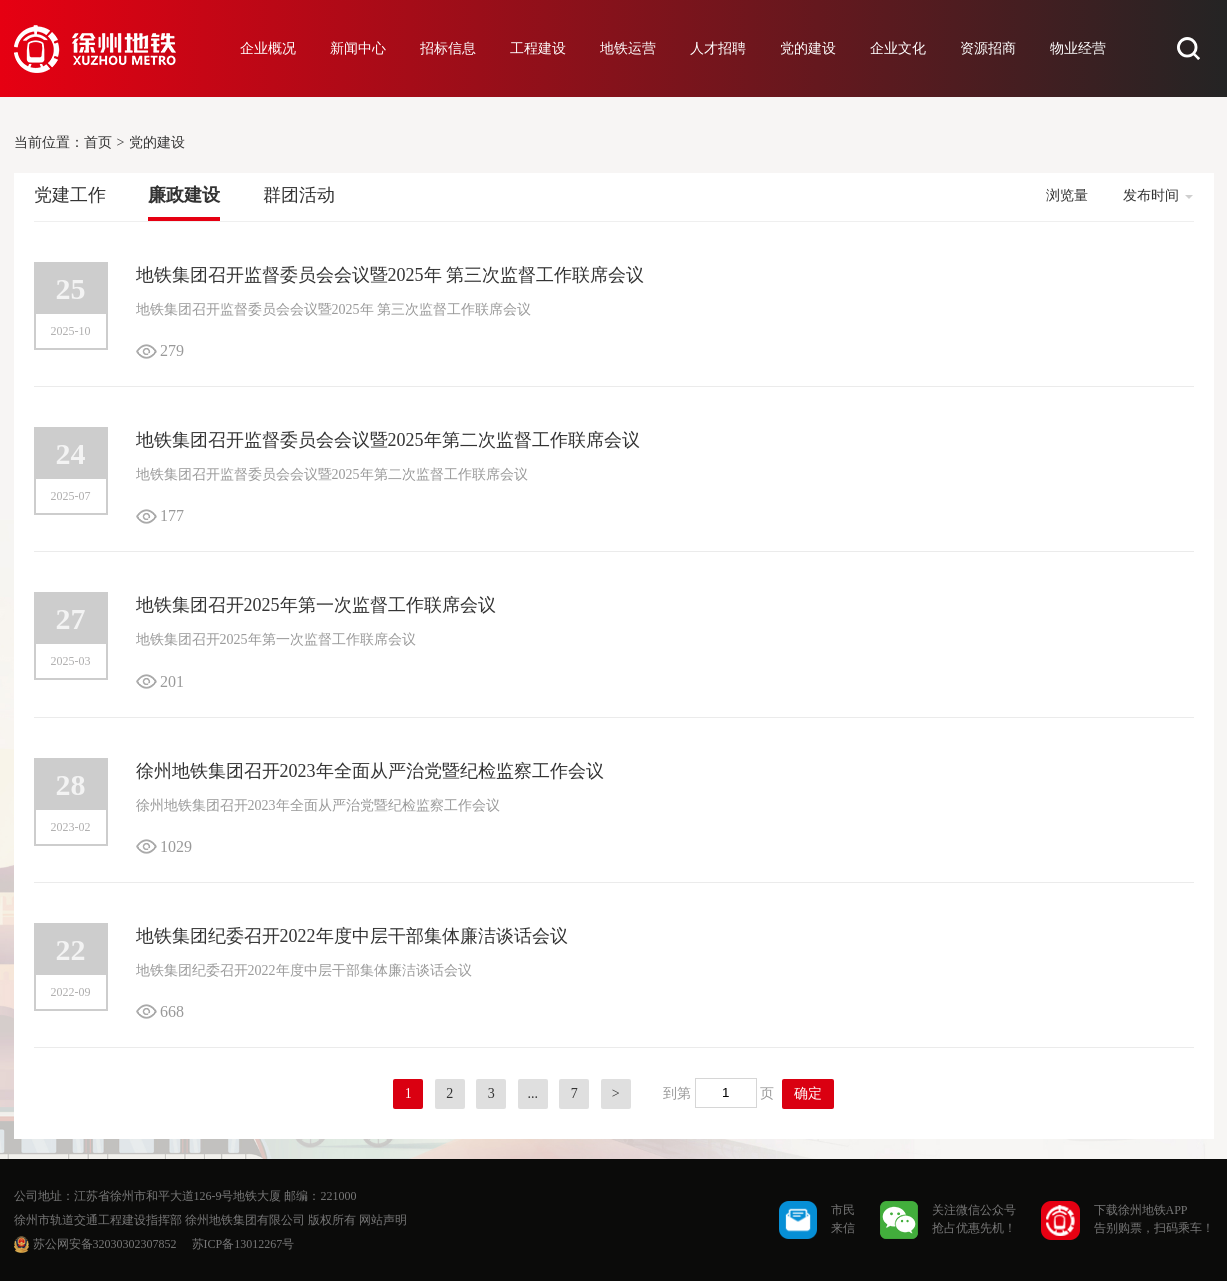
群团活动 (299, 195)
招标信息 (448, 48)
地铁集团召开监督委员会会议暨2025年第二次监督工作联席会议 (388, 440)
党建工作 (70, 195)
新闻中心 (358, 48)
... (533, 1093)
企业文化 (898, 48)
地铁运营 (628, 48)
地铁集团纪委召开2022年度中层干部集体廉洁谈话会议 (352, 936)
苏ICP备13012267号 (243, 1244)
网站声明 (383, 1220)
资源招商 (988, 48)
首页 (98, 142)
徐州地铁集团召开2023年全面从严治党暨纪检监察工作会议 (370, 771)
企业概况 (268, 48)
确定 (808, 1093)
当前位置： (49, 142)
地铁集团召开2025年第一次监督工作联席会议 (316, 605)
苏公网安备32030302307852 (105, 1244)
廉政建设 (184, 195)
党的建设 (808, 48)
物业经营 (1078, 48)
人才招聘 (718, 48)
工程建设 (538, 48)
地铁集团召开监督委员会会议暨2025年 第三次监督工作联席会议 (390, 275)
